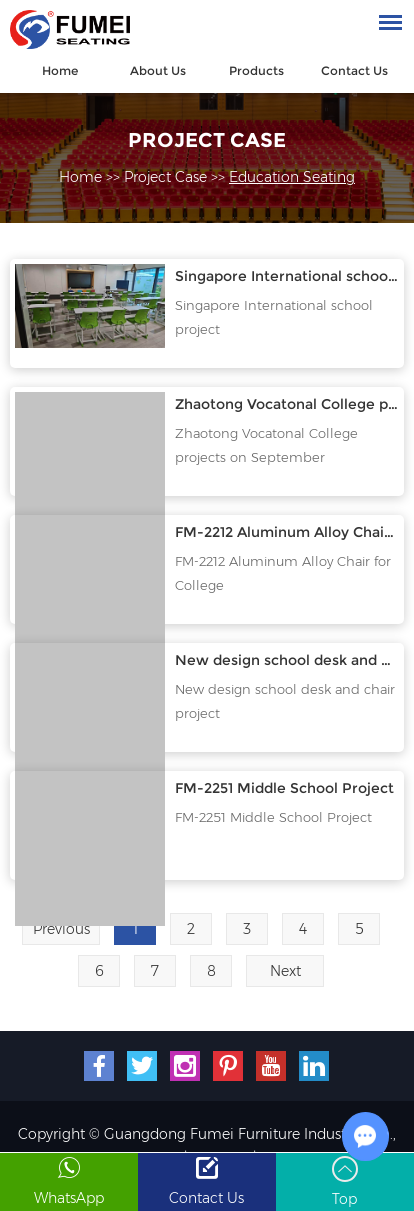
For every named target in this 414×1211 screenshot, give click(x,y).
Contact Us (354, 70)
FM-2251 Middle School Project (284, 788)
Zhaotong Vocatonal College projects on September (266, 445)
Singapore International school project (286, 276)
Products (256, 70)
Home (60, 70)
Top (344, 1200)
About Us (158, 70)
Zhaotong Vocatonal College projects (286, 404)
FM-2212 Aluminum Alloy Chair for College (286, 532)
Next (285, 971)
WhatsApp (69, 1199)
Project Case (207, 140)
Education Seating (292, 177)
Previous (61, 929)
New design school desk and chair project (286, 660)
